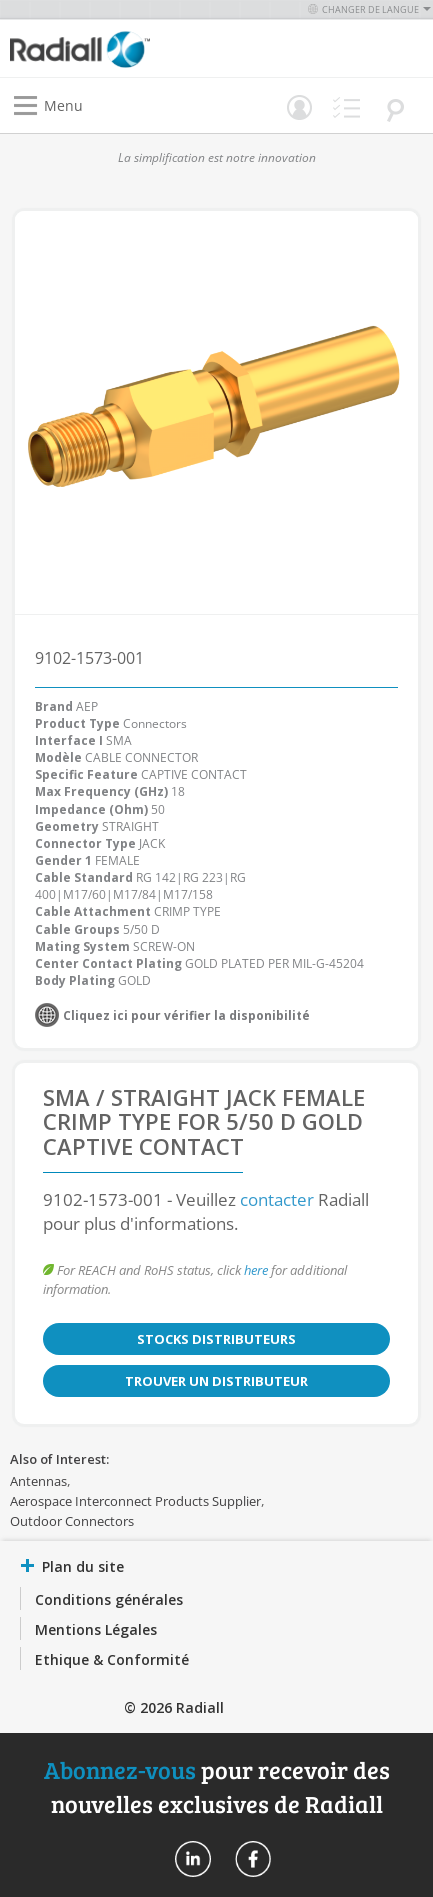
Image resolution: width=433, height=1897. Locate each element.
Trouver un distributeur (216, 1381)
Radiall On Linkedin (193, 1859)
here (256, 1270)
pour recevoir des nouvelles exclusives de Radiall (217, 1786)
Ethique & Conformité (112, 1659)
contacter (277, 1199)
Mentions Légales (96, 1629)
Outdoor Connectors (72, 1521)
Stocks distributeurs (216, 1339)
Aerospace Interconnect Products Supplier (135, 1501)
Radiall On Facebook (253, 1859)
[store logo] (118, 48)
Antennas (38, 1481)
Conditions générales (109, 1599)
